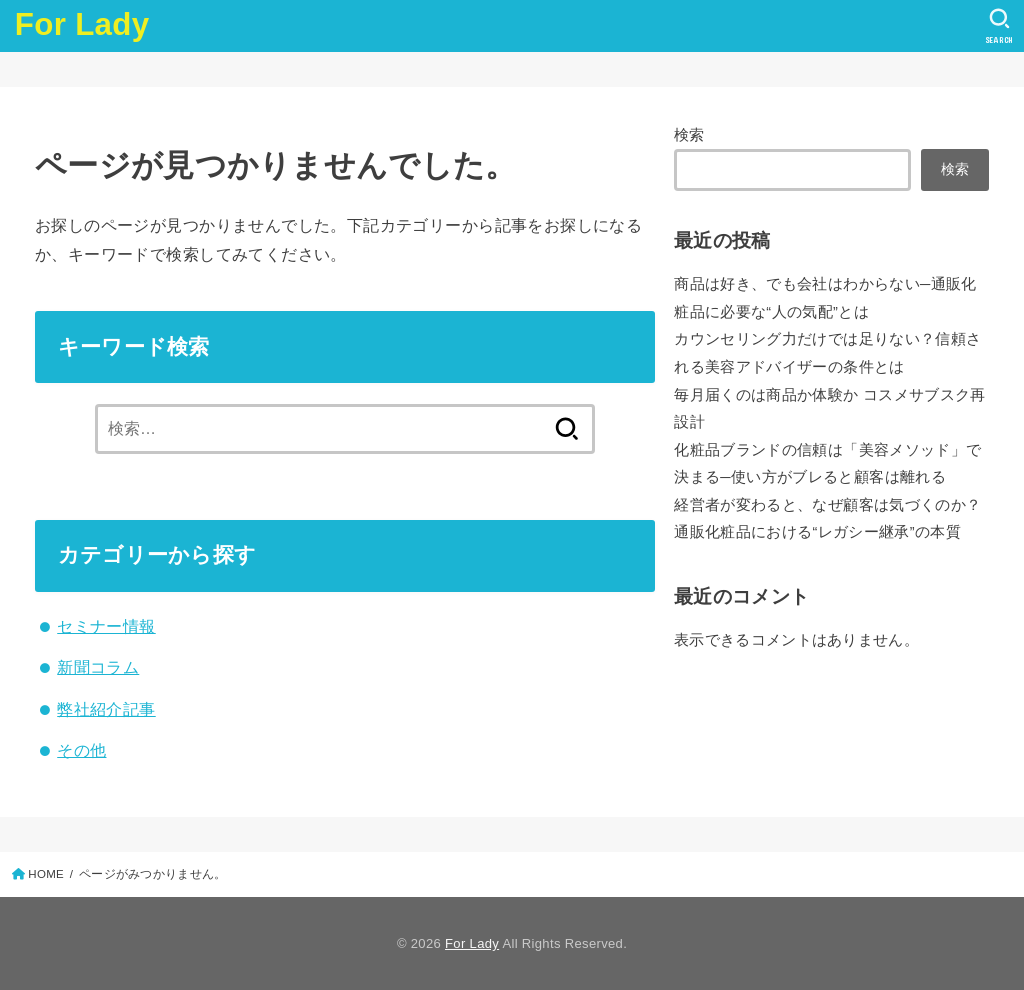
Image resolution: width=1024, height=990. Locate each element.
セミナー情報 (106, 626)
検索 (689, 135)
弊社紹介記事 (106, 709)
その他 (81, 750)
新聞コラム (98, 667)
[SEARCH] (999, 26)
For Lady (82, 24)
